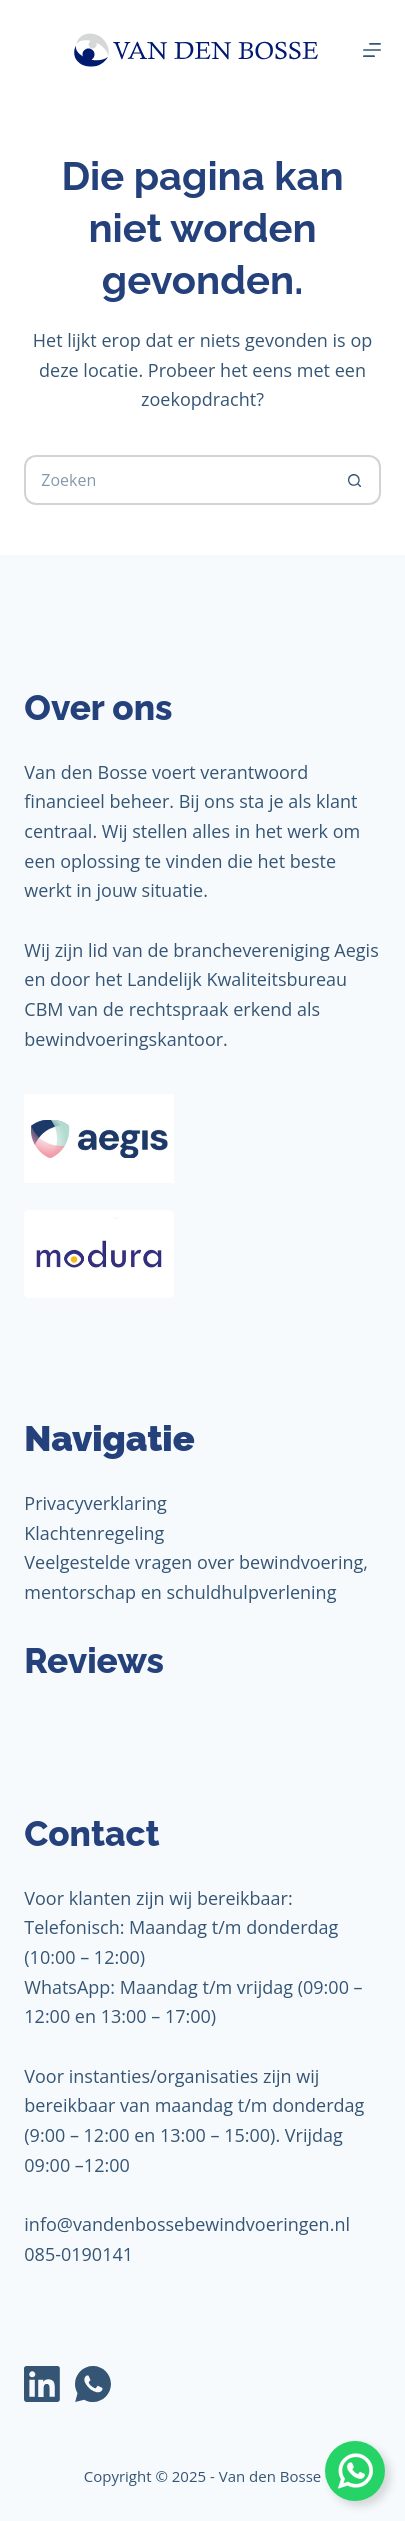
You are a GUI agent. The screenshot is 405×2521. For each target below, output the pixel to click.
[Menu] (372, 50)
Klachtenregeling (94, 1533)
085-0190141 (78, 2254)
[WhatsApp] (93, 2384)
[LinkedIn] (42, 2384)
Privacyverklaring (95, 1503)
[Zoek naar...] (177, 480)
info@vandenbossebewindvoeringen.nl (187, 2224)
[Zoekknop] (356, 480)
